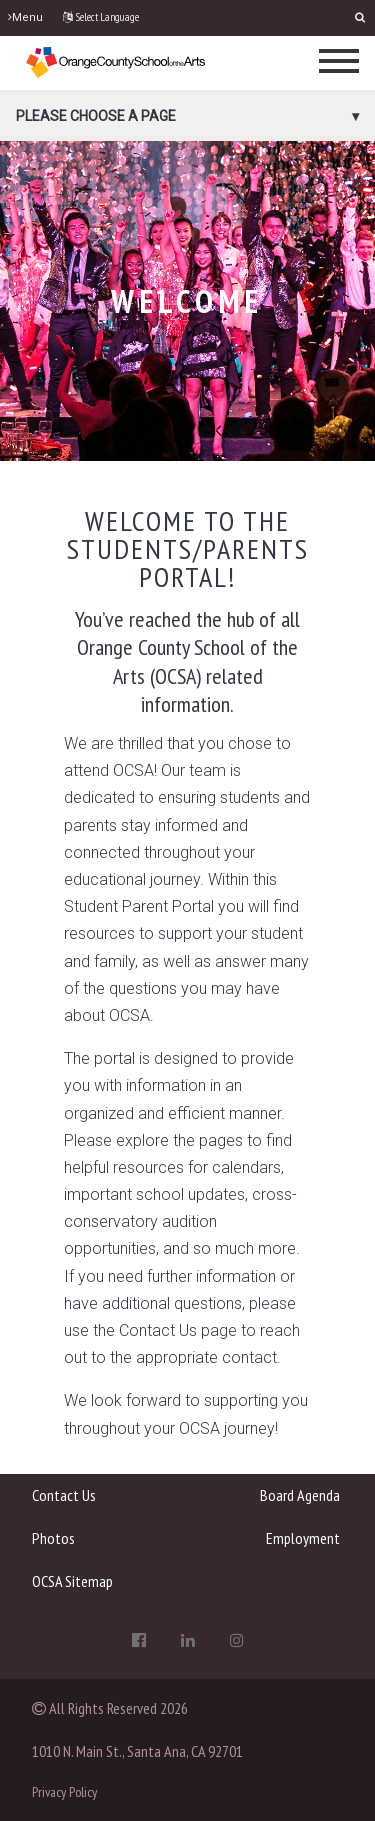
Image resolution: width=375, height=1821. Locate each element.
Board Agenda (300, 1495)
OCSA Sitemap (72, 1581)
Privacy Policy (64, 1792)
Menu (25, 17)
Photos (53, 1538)
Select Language (101, 17)
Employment (303, 1538)
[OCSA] (116, 61)
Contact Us (64, 1495)
